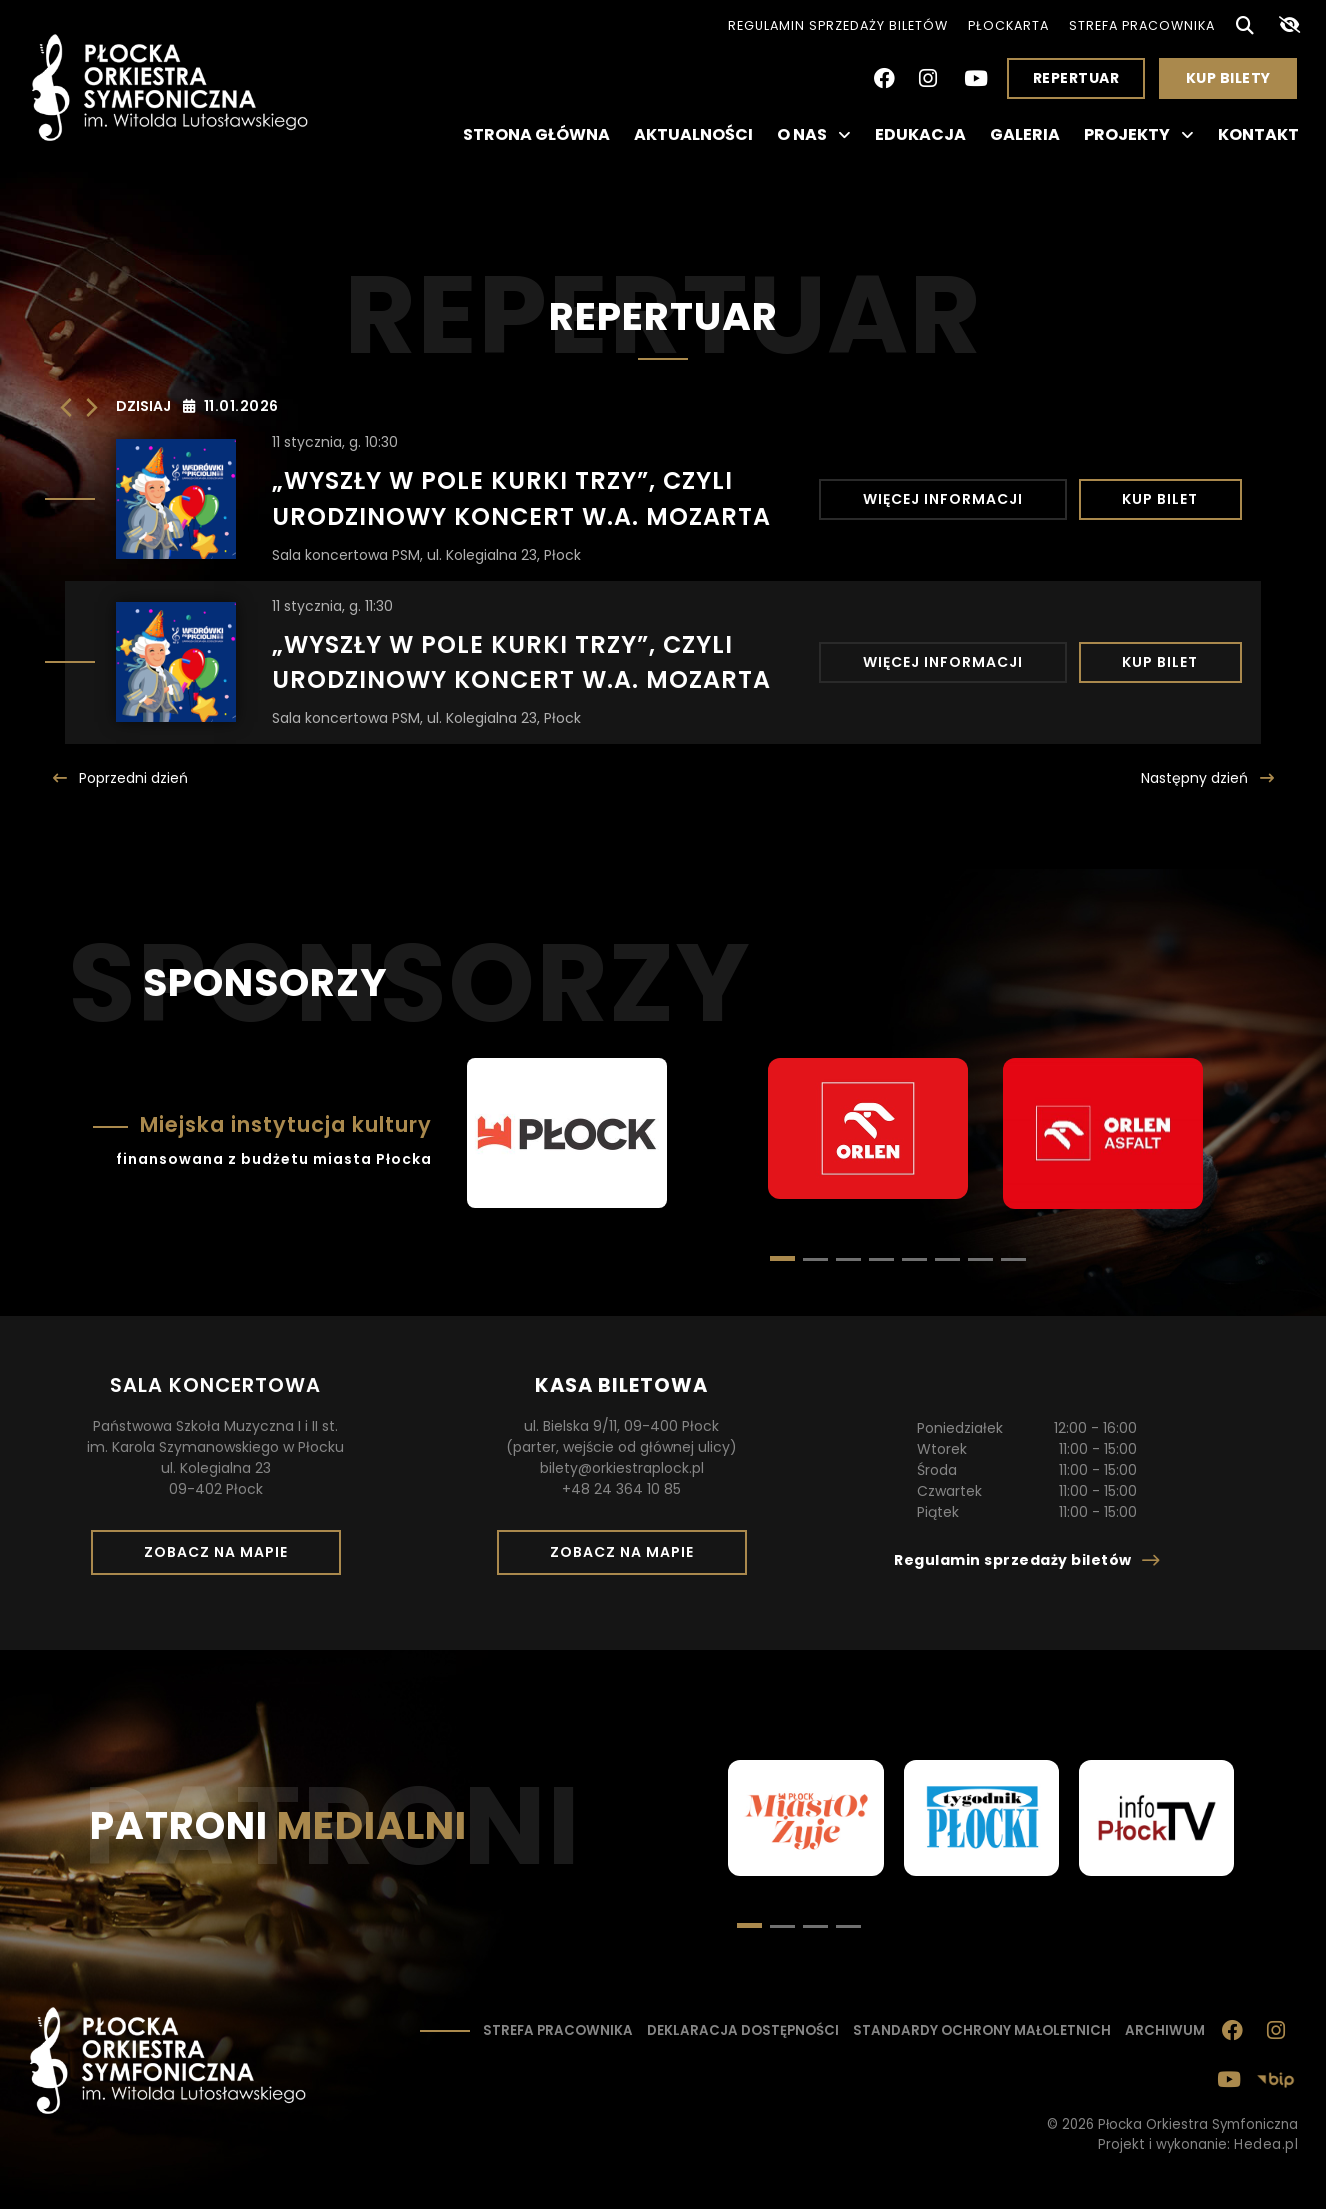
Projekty (1139, 135)
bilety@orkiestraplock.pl (622, 1468)
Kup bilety (1236, 83)
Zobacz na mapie (223, 1558)
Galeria (1025, 134)
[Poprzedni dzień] (66, 407)
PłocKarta (1008, 25)
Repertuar (1076, 78)
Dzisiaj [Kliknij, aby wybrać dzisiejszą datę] (143, 406)
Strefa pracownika (1142, 25)
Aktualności (693, 134)
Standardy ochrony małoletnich (982, 2030)
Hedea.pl (1266, 2144)
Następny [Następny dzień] (1196, 778)
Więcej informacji (943, 499)
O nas (814, 135)
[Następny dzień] (92, 407)
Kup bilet (1160, 499)
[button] (815, 1259)
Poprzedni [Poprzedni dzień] (131, 778)
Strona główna (536, 134)
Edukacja (920, 134)
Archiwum (1165, 2030)
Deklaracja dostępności (743, 2030)
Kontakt (1258, 134)
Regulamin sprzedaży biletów (838, 25)
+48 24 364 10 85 (621, 1489)
